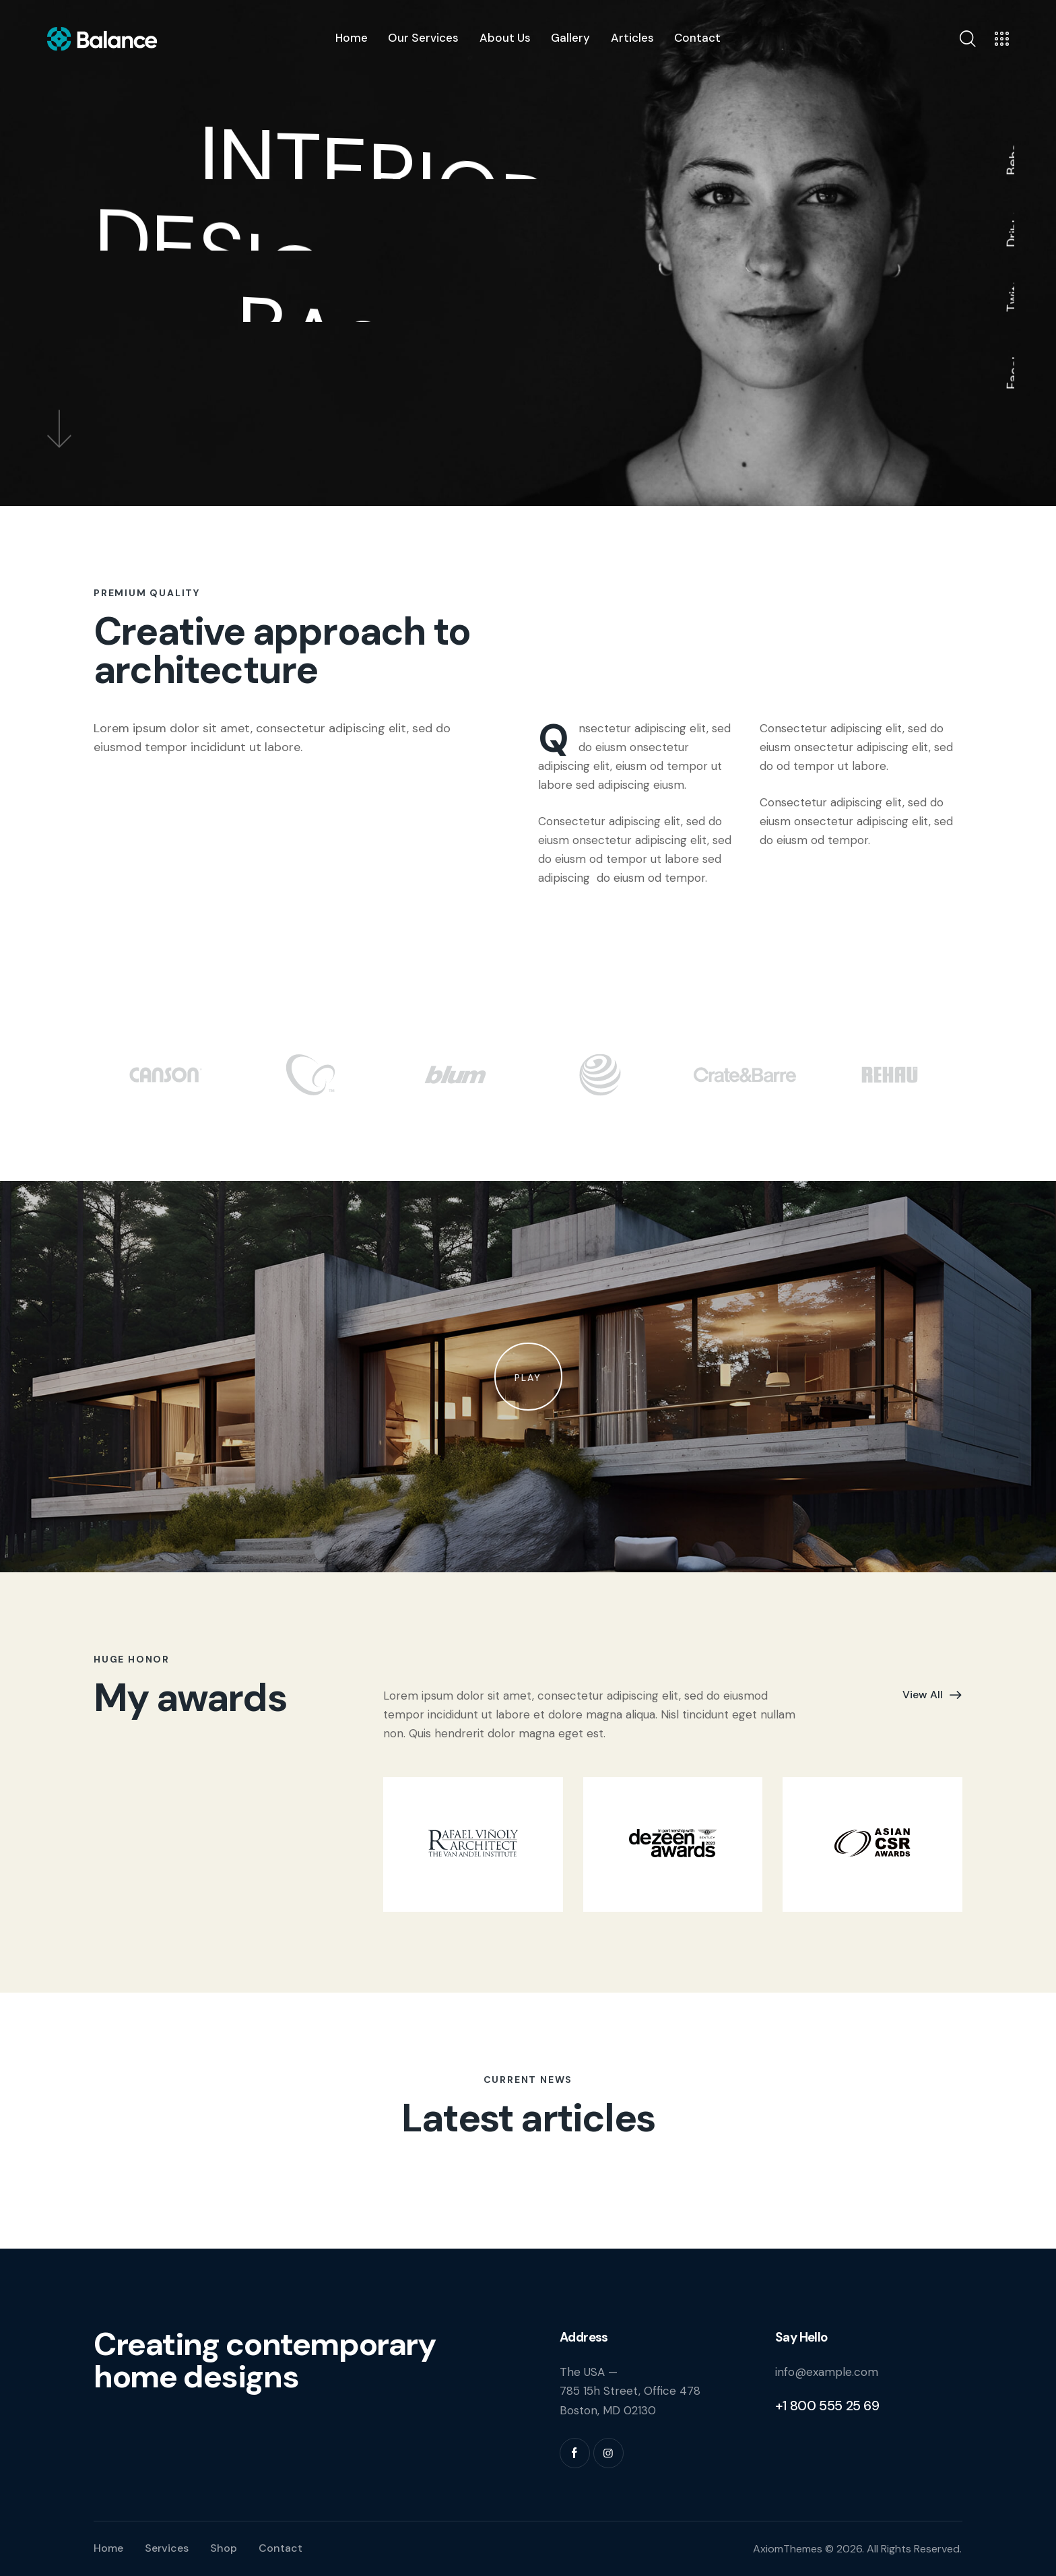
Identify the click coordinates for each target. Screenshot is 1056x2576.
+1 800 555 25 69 (827, 2405)
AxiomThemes (787, 2549)
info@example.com (826, 2371)
